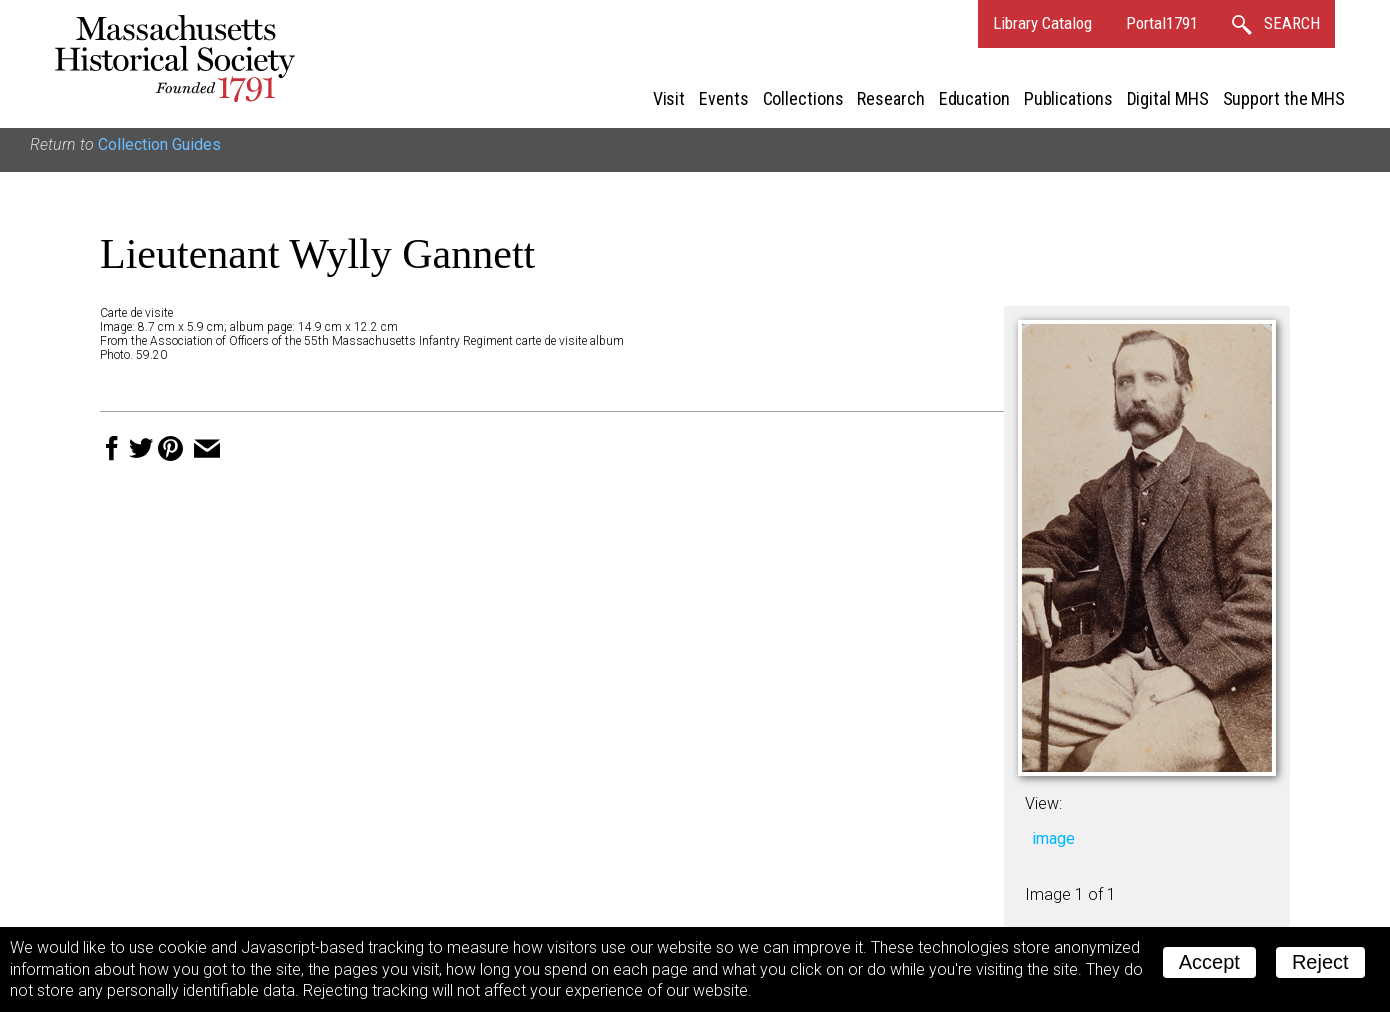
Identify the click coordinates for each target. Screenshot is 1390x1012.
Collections (803, 98)
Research (890, 98)
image (1053, 838)
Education (974, 98)
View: (1043, 803)
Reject (1320, 962)
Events (723, 98)
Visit (669, 98)
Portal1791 (1162, 23)
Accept (1209, 962)
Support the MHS (1284, 98)
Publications (1068, 98)
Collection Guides (159, 144)
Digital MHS (1168, 98)
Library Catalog (1042, 23)
